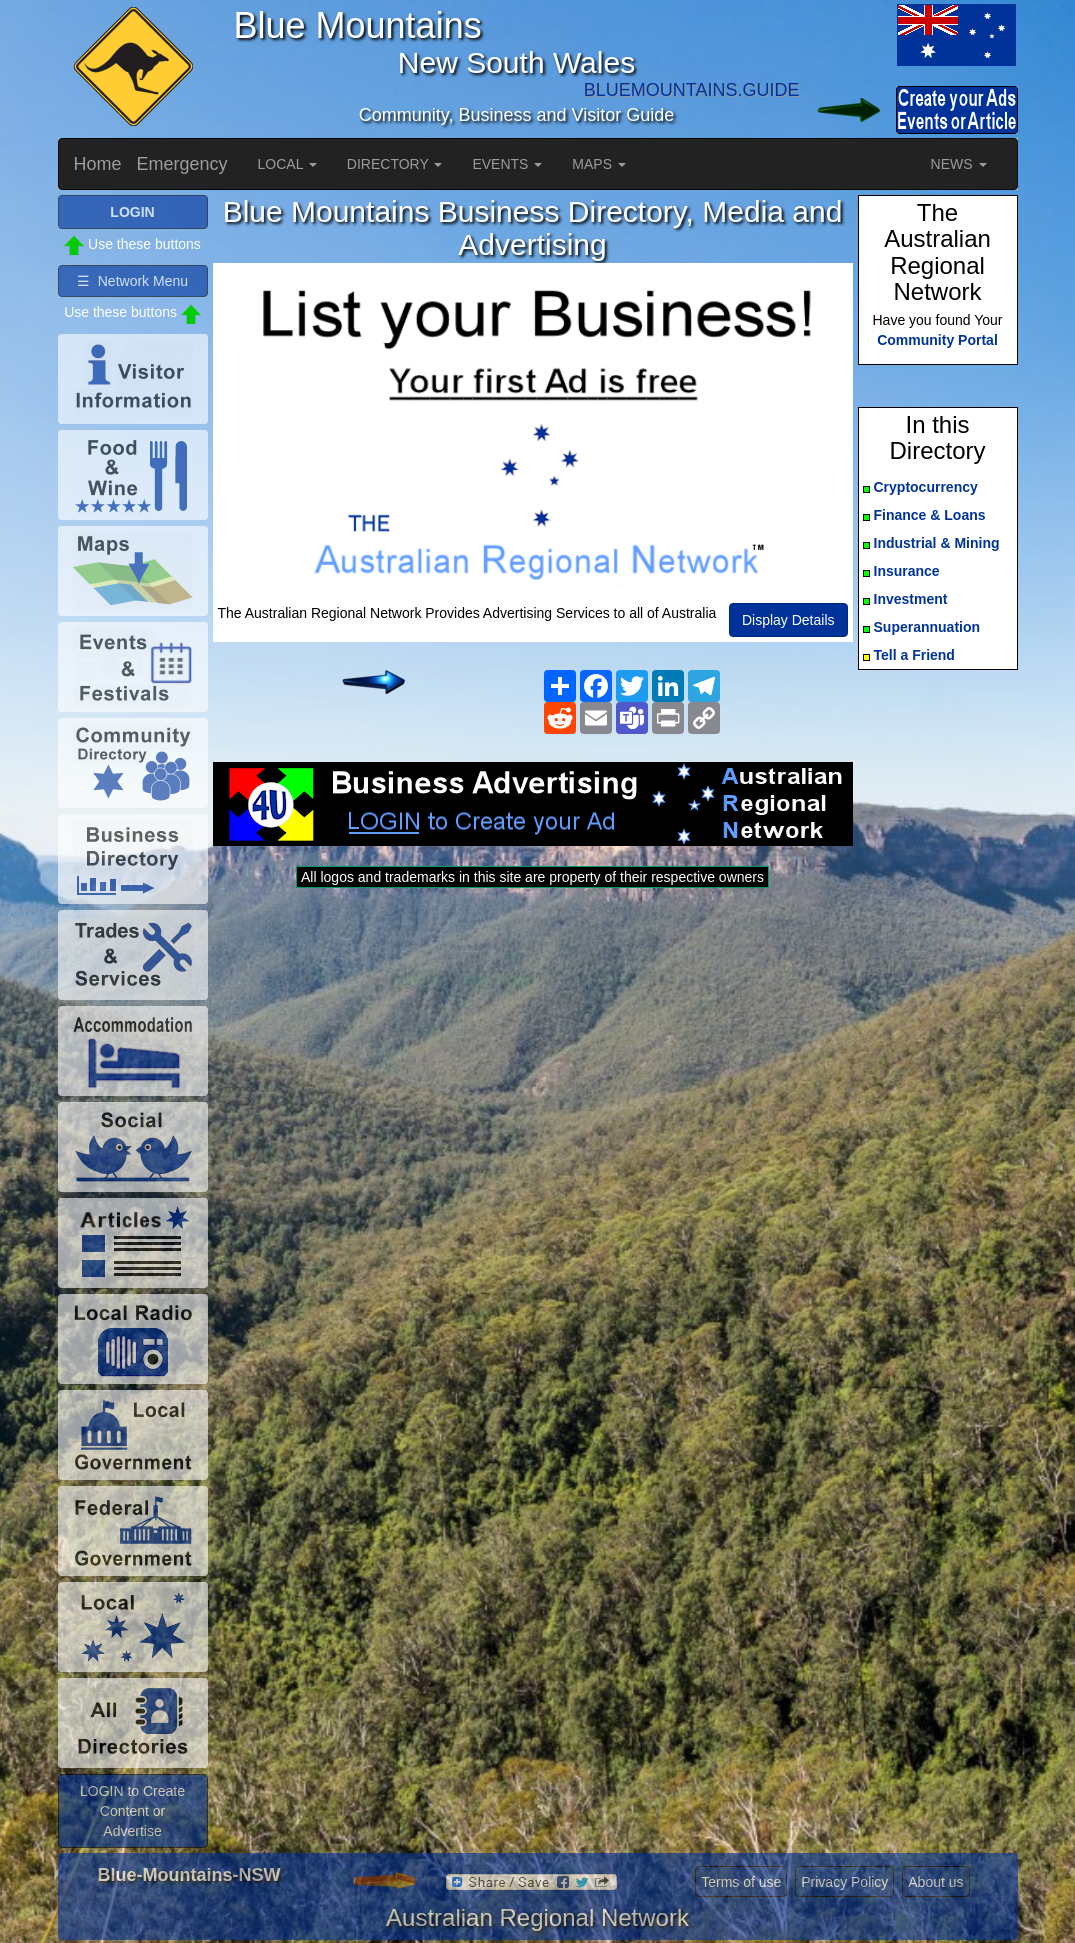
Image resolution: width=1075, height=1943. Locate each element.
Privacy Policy (844, 1882)
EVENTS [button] (507, 164)
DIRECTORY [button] (395, 164)
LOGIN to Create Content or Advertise (132, 1811)
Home (98, 164)
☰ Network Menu (132, 281)
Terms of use (741, 1882)
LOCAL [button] (287, 164)
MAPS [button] (599, 164)
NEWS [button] (959, 164)
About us (935, 1882)
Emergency (182, 164)
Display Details (788, 620)
